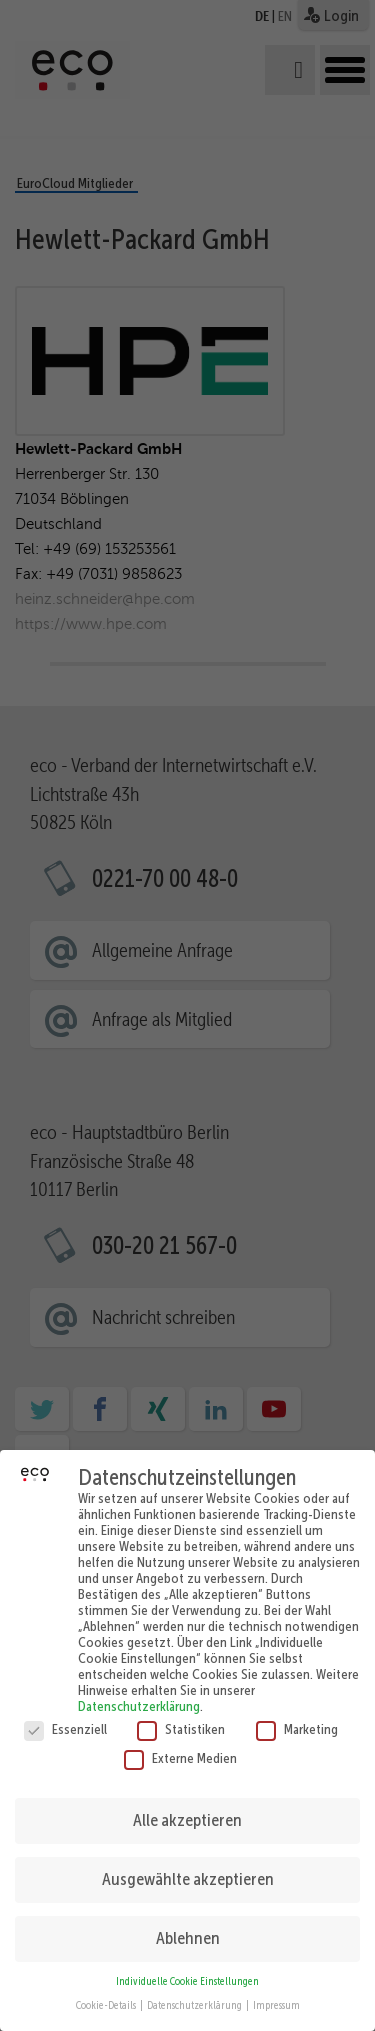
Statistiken (181, 1712)
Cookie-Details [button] (107, 1988)
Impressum (276, 1988)
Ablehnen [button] (188, 1921)
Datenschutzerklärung (139, 1689)
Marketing (297, 1712)
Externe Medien (180, 1741)
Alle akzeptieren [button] (187, 1803)
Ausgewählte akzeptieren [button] (188, 1862)
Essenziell (65, 1712)
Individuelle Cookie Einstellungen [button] (187, 1964)
